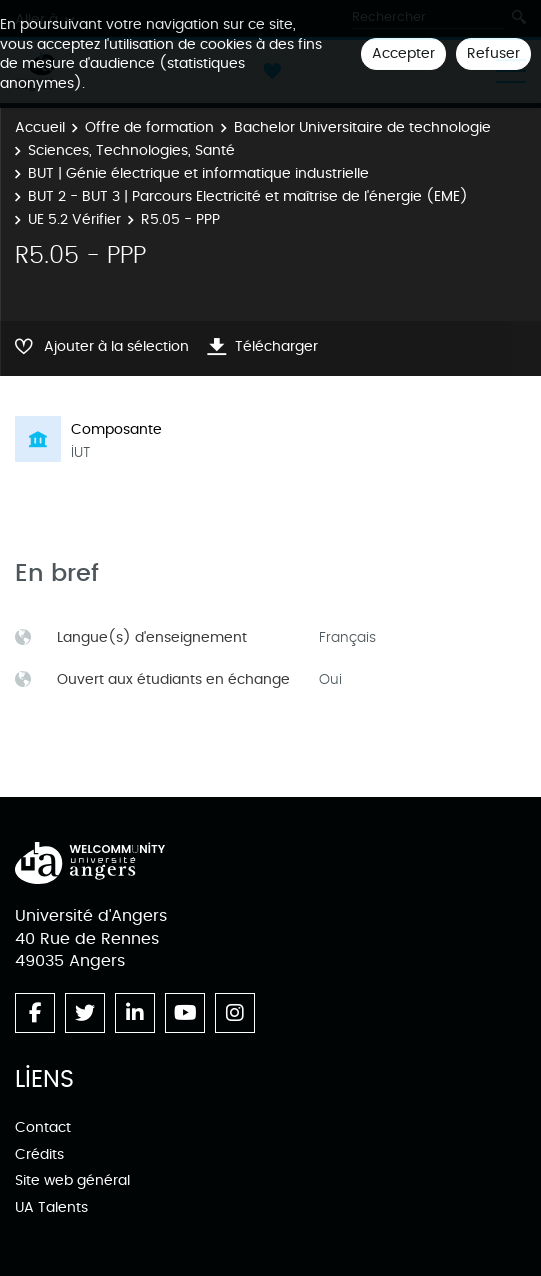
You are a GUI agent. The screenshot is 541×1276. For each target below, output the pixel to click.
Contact (43, 1127)
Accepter (403, 53)
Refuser (493, 53)
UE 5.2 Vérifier (74, 219)
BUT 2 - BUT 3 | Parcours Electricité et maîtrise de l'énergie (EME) (248, 196)
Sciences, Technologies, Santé (131, 150)
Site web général (72, 1180)
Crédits (39, 1154)
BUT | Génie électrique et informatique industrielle (198, 173)
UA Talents (51, 1207)
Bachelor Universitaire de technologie (362, 127)
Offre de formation (149, 127)
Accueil (40, 127)
